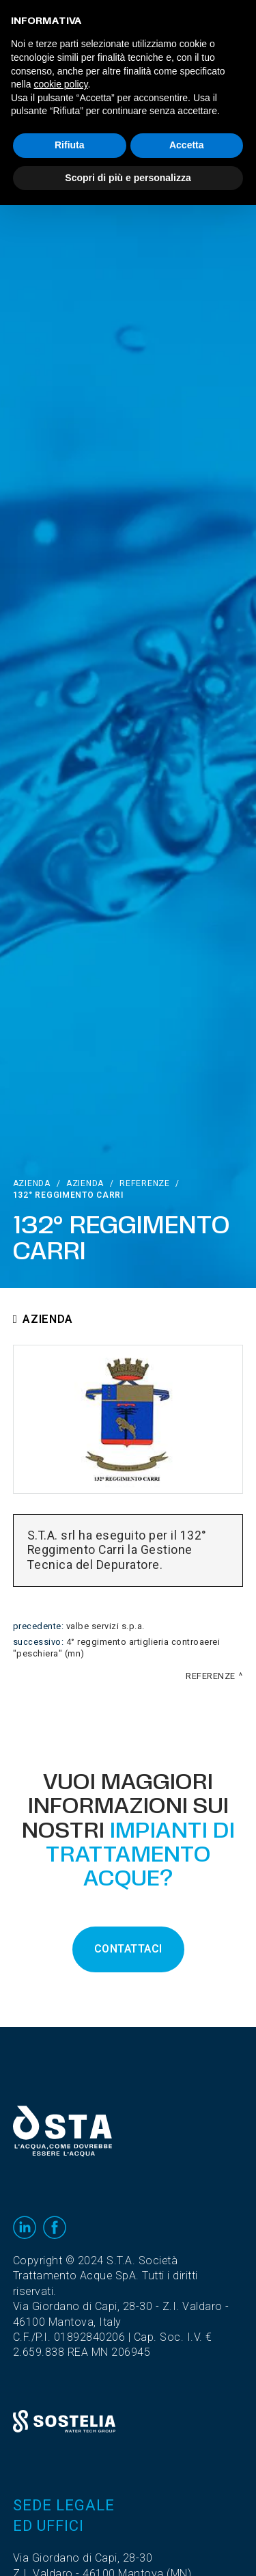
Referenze (144, 1183)
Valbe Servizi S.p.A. (105, 1626)
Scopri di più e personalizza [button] (127, 177)
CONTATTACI (128, 1949)
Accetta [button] (186, 144)
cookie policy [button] (60, 84)
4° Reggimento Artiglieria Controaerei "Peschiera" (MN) (117, 1648)
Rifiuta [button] (70, 144)
